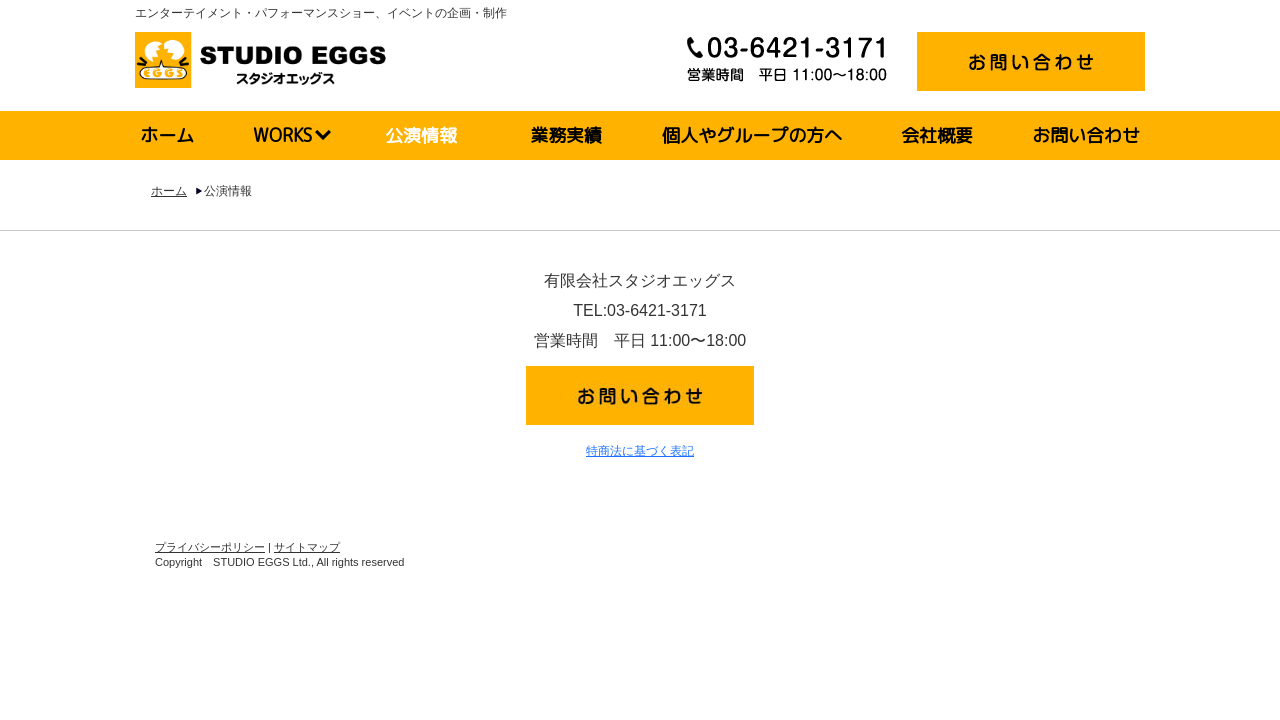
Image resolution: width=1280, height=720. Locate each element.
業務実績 (566, 135)
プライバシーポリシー (210, 547)
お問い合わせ (1086, 135)
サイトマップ (307, 547)
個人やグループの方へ (752, 135)
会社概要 (937, 135)
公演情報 (421, 135)
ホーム (167, 135)
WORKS (282, 135)
